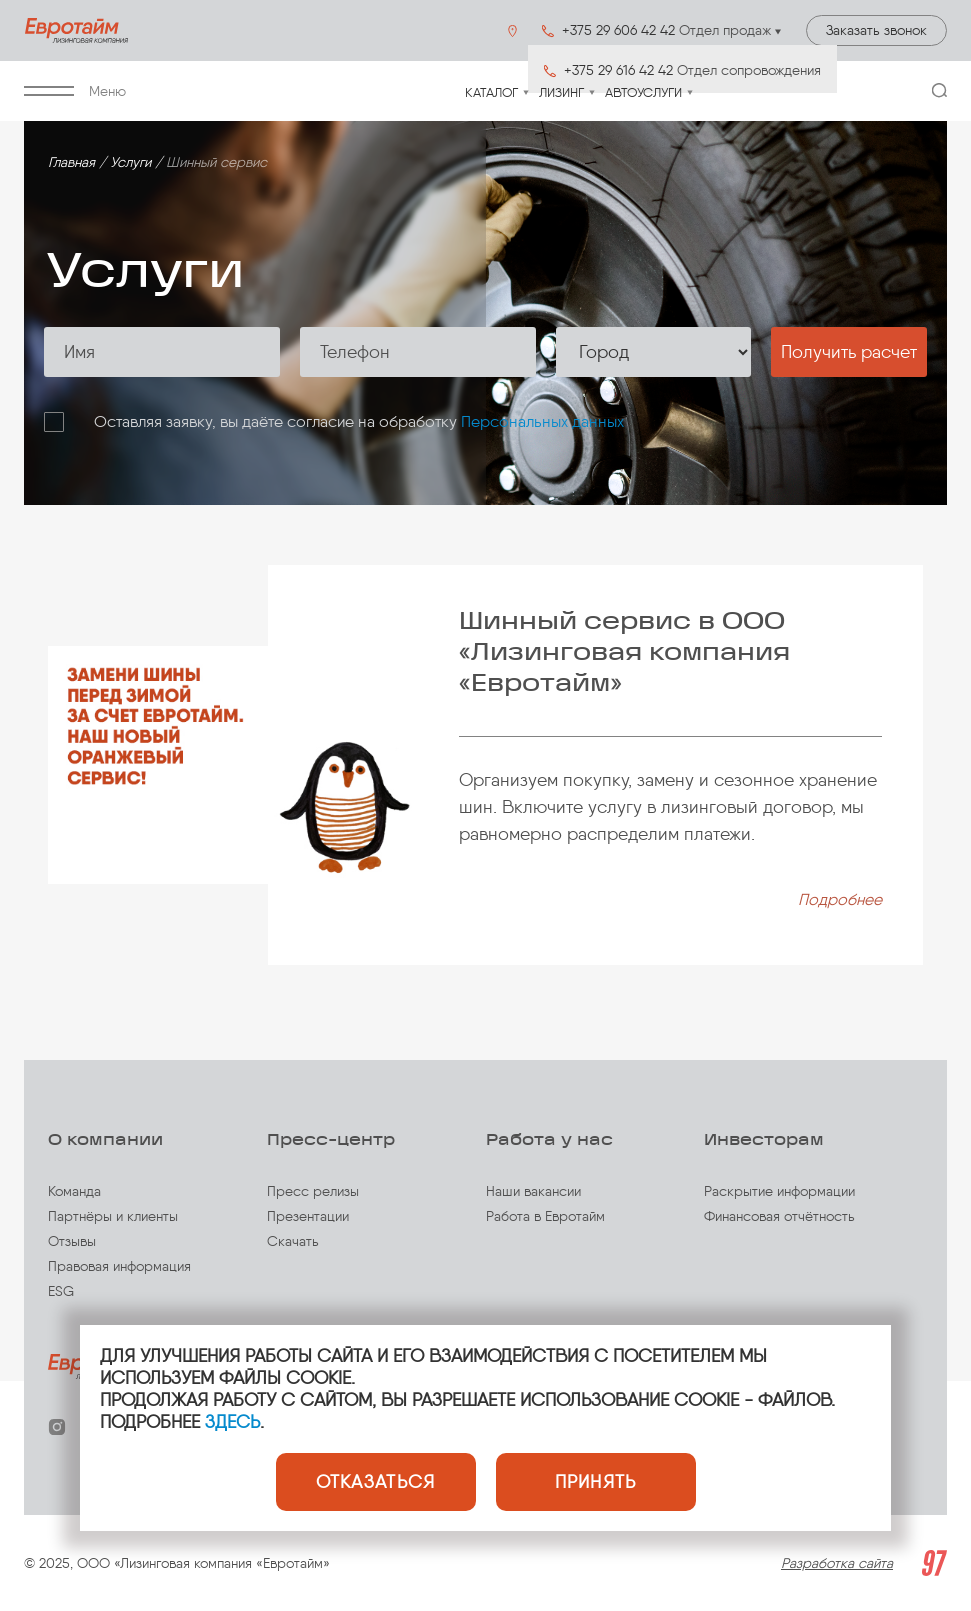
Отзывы (72, 1241)
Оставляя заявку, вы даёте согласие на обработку (359, 421)
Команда (74, 1191)
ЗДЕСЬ (232, 1422)
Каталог (491, 92)
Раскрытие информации (779, 1191)
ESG (61, 1291)
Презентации (308, 1216)
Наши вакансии (533, 1191)
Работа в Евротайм (545, 1216)
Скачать (293, 1241)
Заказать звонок (876, 30)
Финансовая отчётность (779, 1216)
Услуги (130, 162)
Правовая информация (119, 1266)
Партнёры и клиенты (113, 1216)
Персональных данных (542, 421)
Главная (71, 162)
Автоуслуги (643, 92)
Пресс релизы (313, 1191)
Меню (75, 91)
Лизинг (561, 92)
